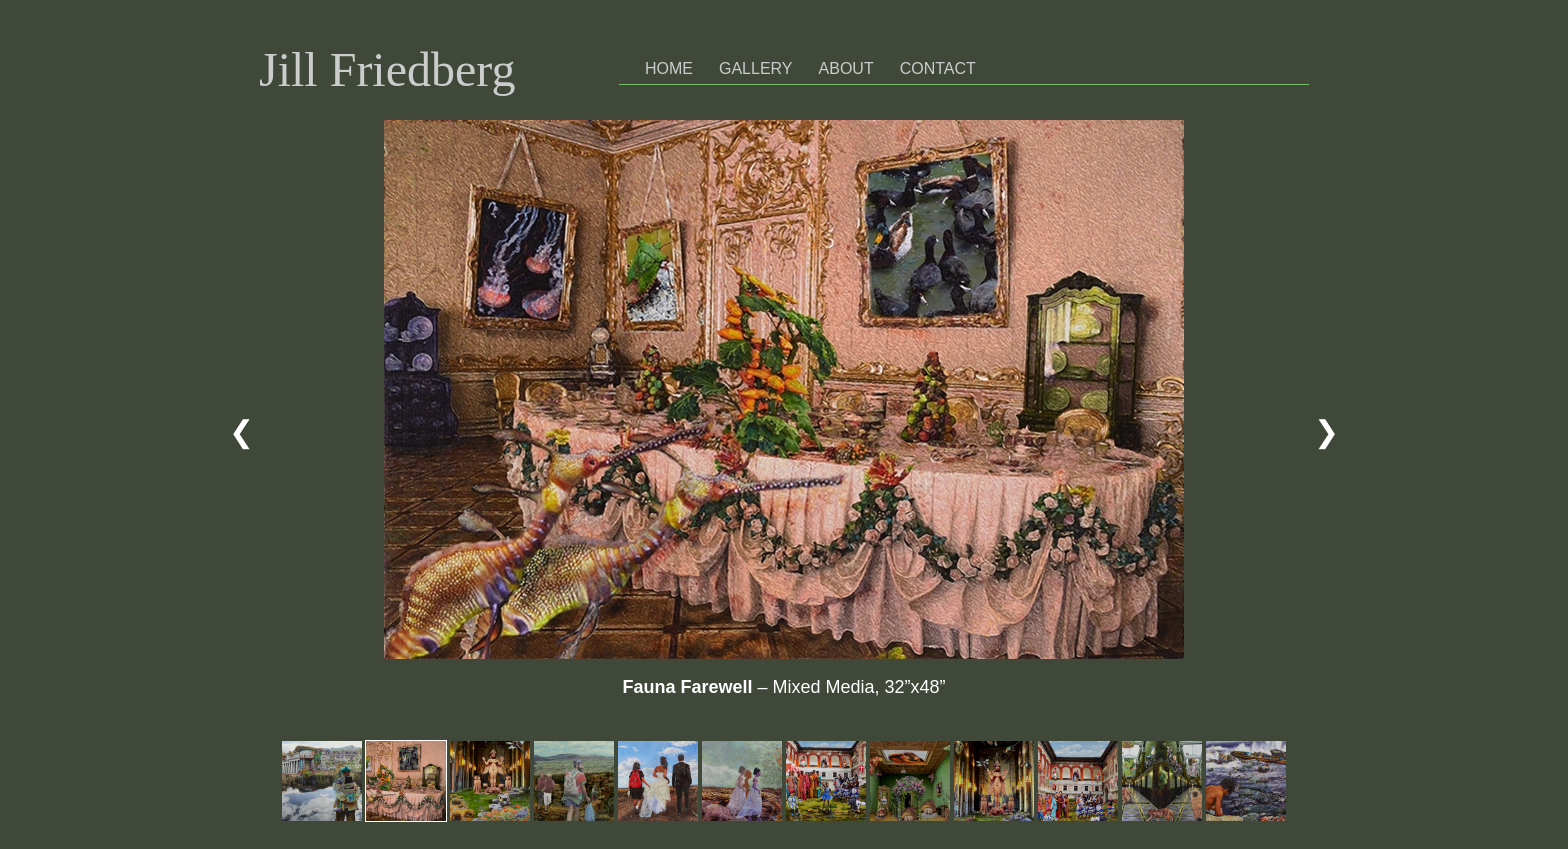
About (846, 68)
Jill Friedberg (387, 69)
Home (669, 68)
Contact (938, 68)
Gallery (756, 68)
